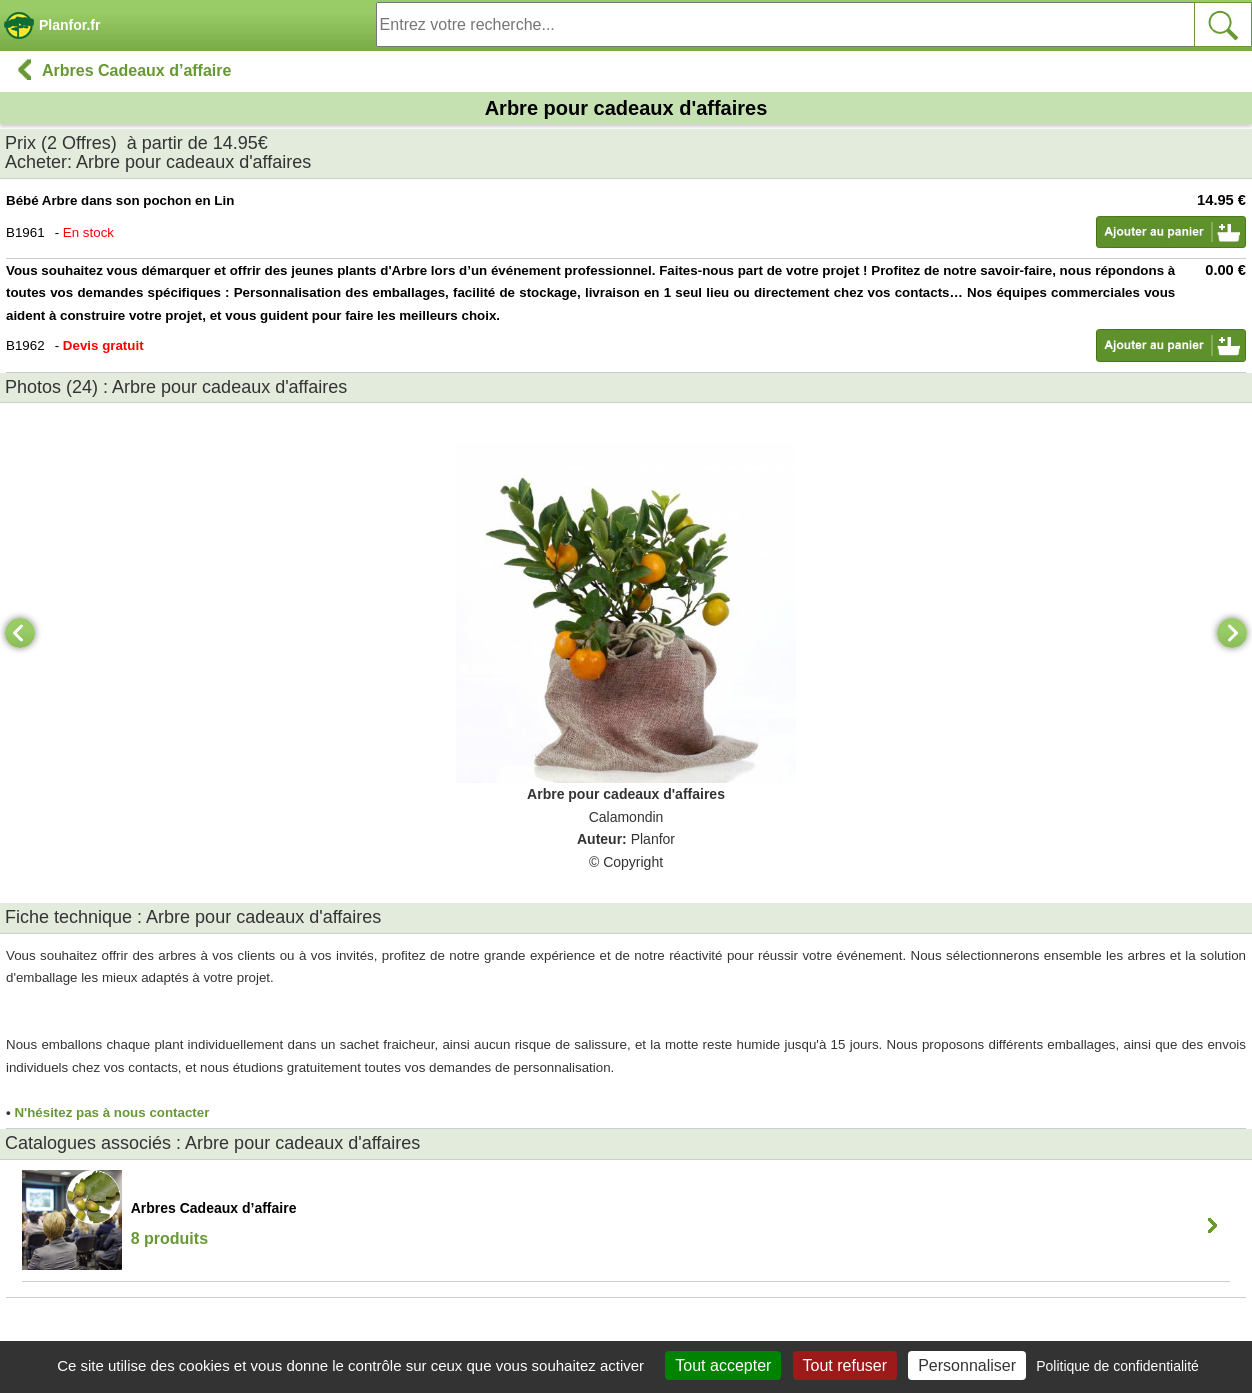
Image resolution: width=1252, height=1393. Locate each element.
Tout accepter (723, 1365)
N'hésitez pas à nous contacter (111, 1112)
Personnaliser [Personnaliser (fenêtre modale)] (967, 1365)
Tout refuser (845, 1365)
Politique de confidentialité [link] (1117, 1366)
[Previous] (20, 633)
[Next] (1232, 633)
